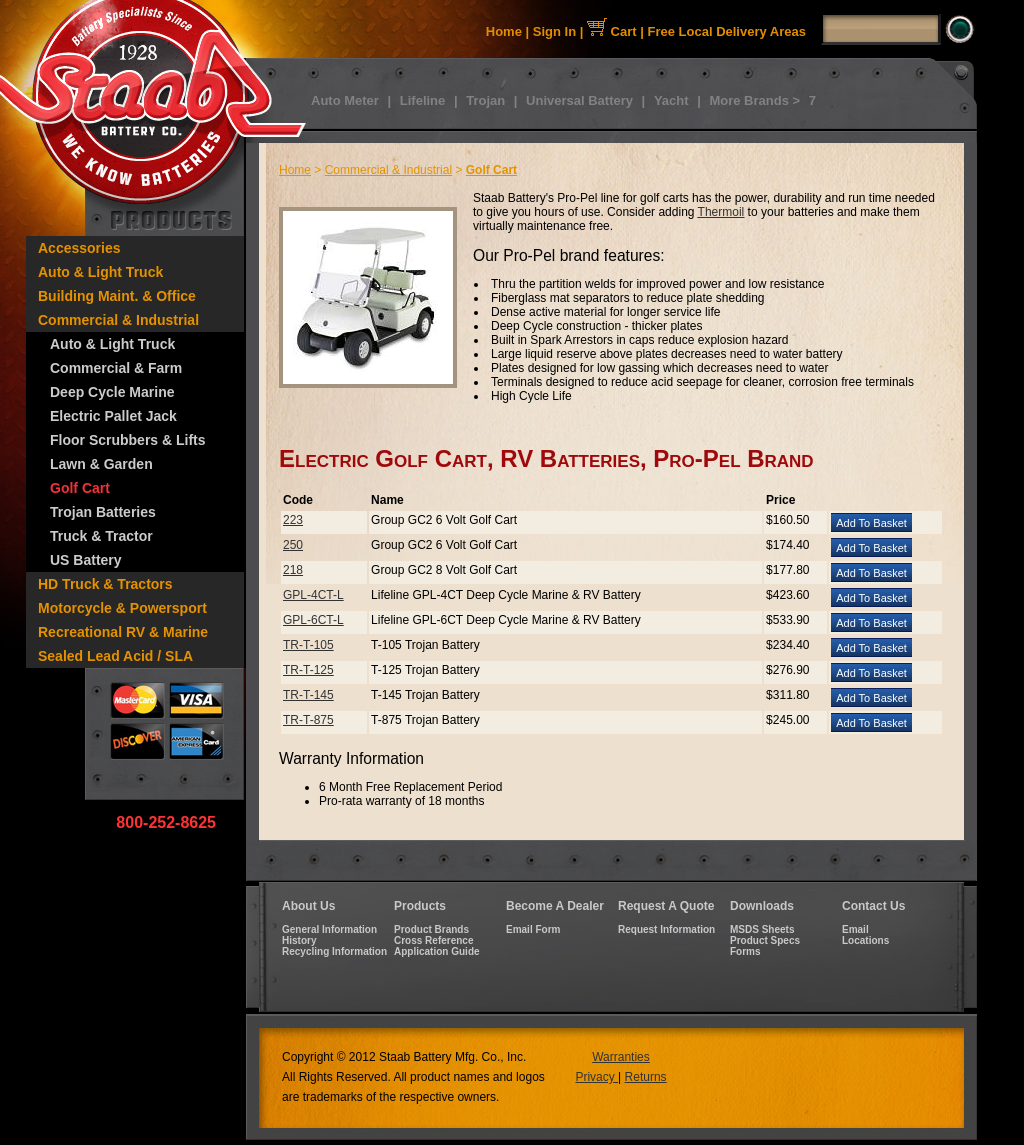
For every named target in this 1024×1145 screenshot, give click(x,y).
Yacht (671, 100)
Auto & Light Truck (100, 272)
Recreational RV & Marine (123, 632)
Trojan (485, 100)
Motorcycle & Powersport (122, 608)
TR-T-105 (308, 645)
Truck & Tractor (101, 536)
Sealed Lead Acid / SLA (115, 656)
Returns (646, 1077)
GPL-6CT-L (313, 620)
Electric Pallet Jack (113, 416)
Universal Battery (579, 100)
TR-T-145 (308, 695)
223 (293, 520)
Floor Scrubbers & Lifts (128, 440)
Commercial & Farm (116, 368)
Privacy (596, 1077)
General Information (329, 929)
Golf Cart (80, 488)
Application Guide (437, 951)
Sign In (554, 31)
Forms (745, 951)
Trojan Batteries (103, 512)
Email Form (533, 929)
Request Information (666, 929)
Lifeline (423, 100)
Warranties (621, 1057)
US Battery (86, 560)
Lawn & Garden (101, 464)
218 (293, 570)
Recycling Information (334, 951)
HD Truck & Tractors (105, 584)
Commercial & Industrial (118, 320)
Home (504, 31)
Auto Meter (345, 100)
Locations (865, 940)
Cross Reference (433, 940)
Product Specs (765, 940)
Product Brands (431, 929)
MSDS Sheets (762, 929)
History (299, 940)
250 (293, 545)
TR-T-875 (308, 720)
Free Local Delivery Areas (727, 31)
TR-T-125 (308, 670)
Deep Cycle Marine (112, 392)
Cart (612, 31)
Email (855, 929)
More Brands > (754, 100)
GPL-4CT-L (313, 595)
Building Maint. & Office (117, 296)
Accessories (79, 248)
